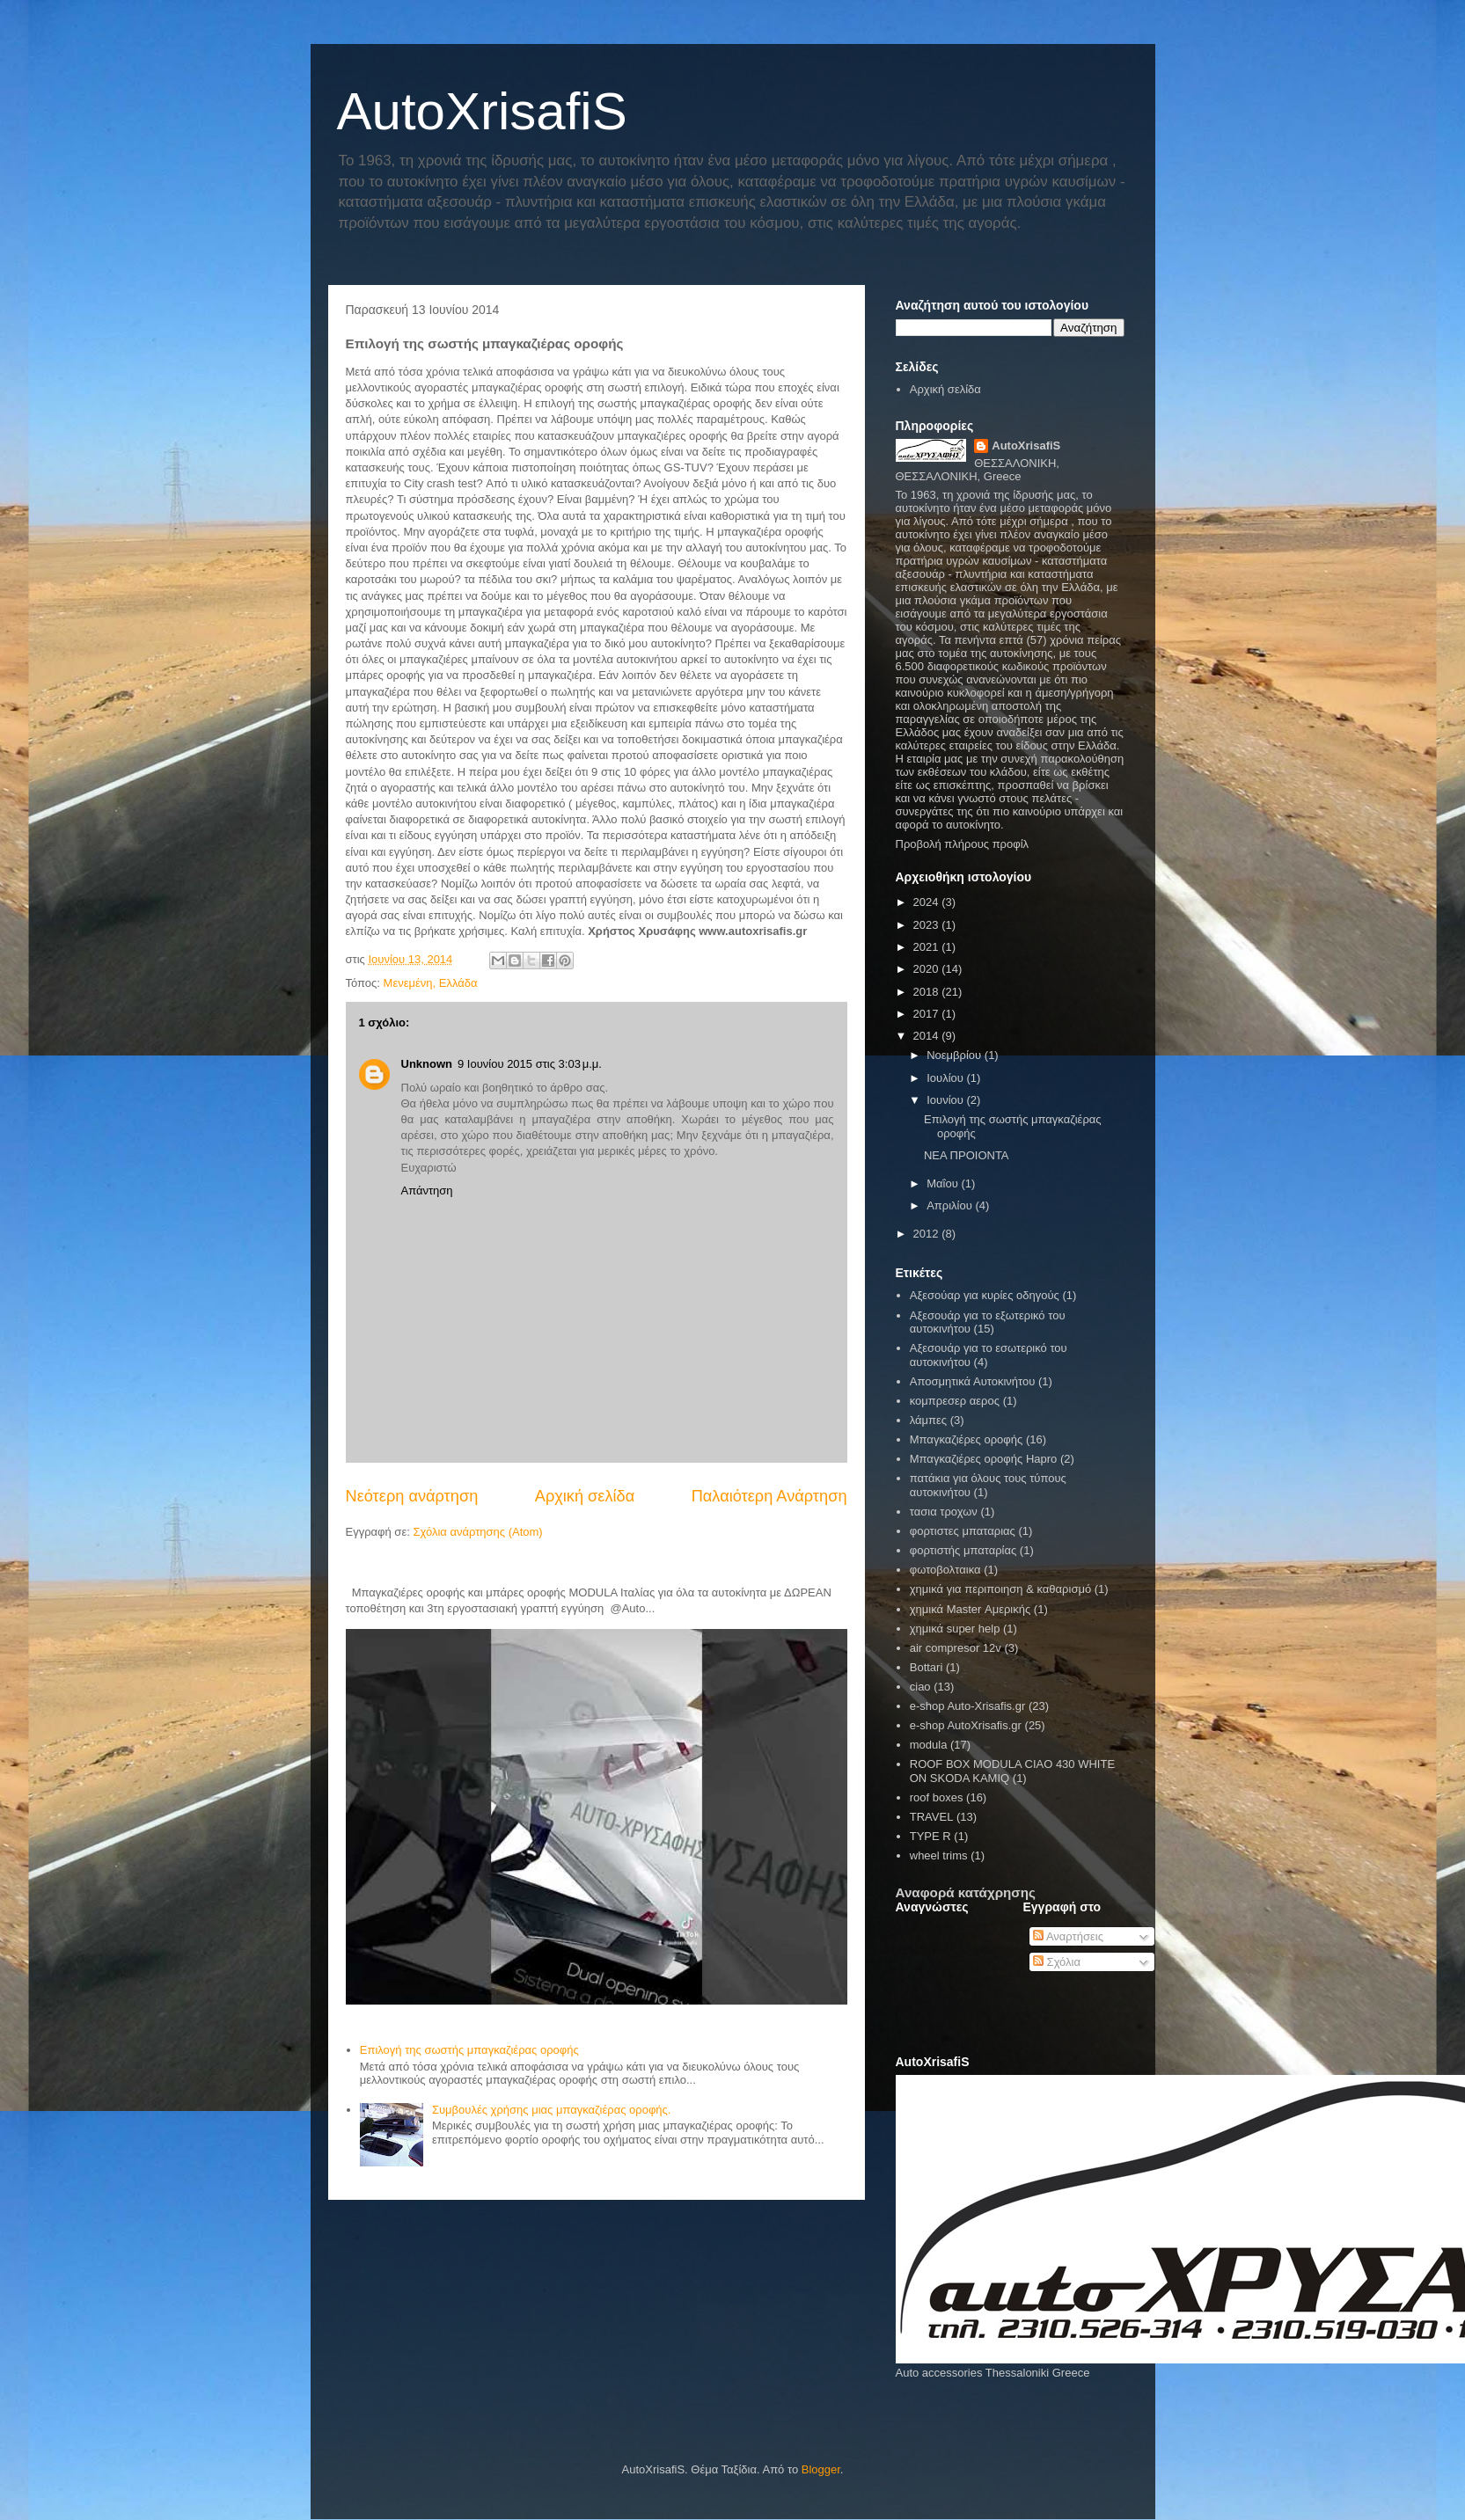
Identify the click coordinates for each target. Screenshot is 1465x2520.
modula (929, 1744)
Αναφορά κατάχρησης (966, 1892)
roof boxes (936, 1797)
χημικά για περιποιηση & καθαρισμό (1000, 1589)
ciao (920, 1686)
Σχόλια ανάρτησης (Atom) (477, 1531)
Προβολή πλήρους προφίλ (962, 844)
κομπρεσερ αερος (955, 1400)
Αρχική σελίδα (584, 1496)
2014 (927, 1035)
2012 (927, 1233)
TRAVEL (932, 1816)
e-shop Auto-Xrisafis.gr (968, 1706)
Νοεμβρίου (956, 1055)
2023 (927, 924)
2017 (927, 1013)
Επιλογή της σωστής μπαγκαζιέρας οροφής (469, 2049)
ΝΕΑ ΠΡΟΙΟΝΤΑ (966, 1155)
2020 (927, 968)
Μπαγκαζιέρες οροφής (966, 1439)
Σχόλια (1056, 1962)
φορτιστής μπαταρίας (963, 1550)
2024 (927, 902)
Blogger (821, 2469)
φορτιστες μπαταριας (962, 1531)
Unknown (427, 1063)
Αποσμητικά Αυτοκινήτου (973, 1381)
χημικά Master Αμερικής (970, 1609)
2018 (927, 991)
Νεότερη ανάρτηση (412, 1496)
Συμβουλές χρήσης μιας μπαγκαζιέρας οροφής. (551, 2109)
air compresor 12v (955, 1647)
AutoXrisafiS (482, 111)
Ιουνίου (946, 1100)
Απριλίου (951, 1205)
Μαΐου (944, 1183)
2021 (927, 946)
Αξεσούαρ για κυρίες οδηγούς (984, 1295)
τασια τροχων (944, 1511)
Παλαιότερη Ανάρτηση (769, 1496)
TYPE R (930, 1836)
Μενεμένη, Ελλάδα (431, 983)
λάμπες (928, 1420)
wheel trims (939, 1855)
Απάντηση (427, 1190)
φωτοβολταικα (945, 1569)
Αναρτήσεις (1068, 1936)
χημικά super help (955, 1628)
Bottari (926, 1667)
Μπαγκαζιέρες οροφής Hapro (984, 1458)
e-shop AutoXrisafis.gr (966, 1725)
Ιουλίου (946, 1078)
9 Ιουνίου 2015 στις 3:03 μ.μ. (530, 1063)
